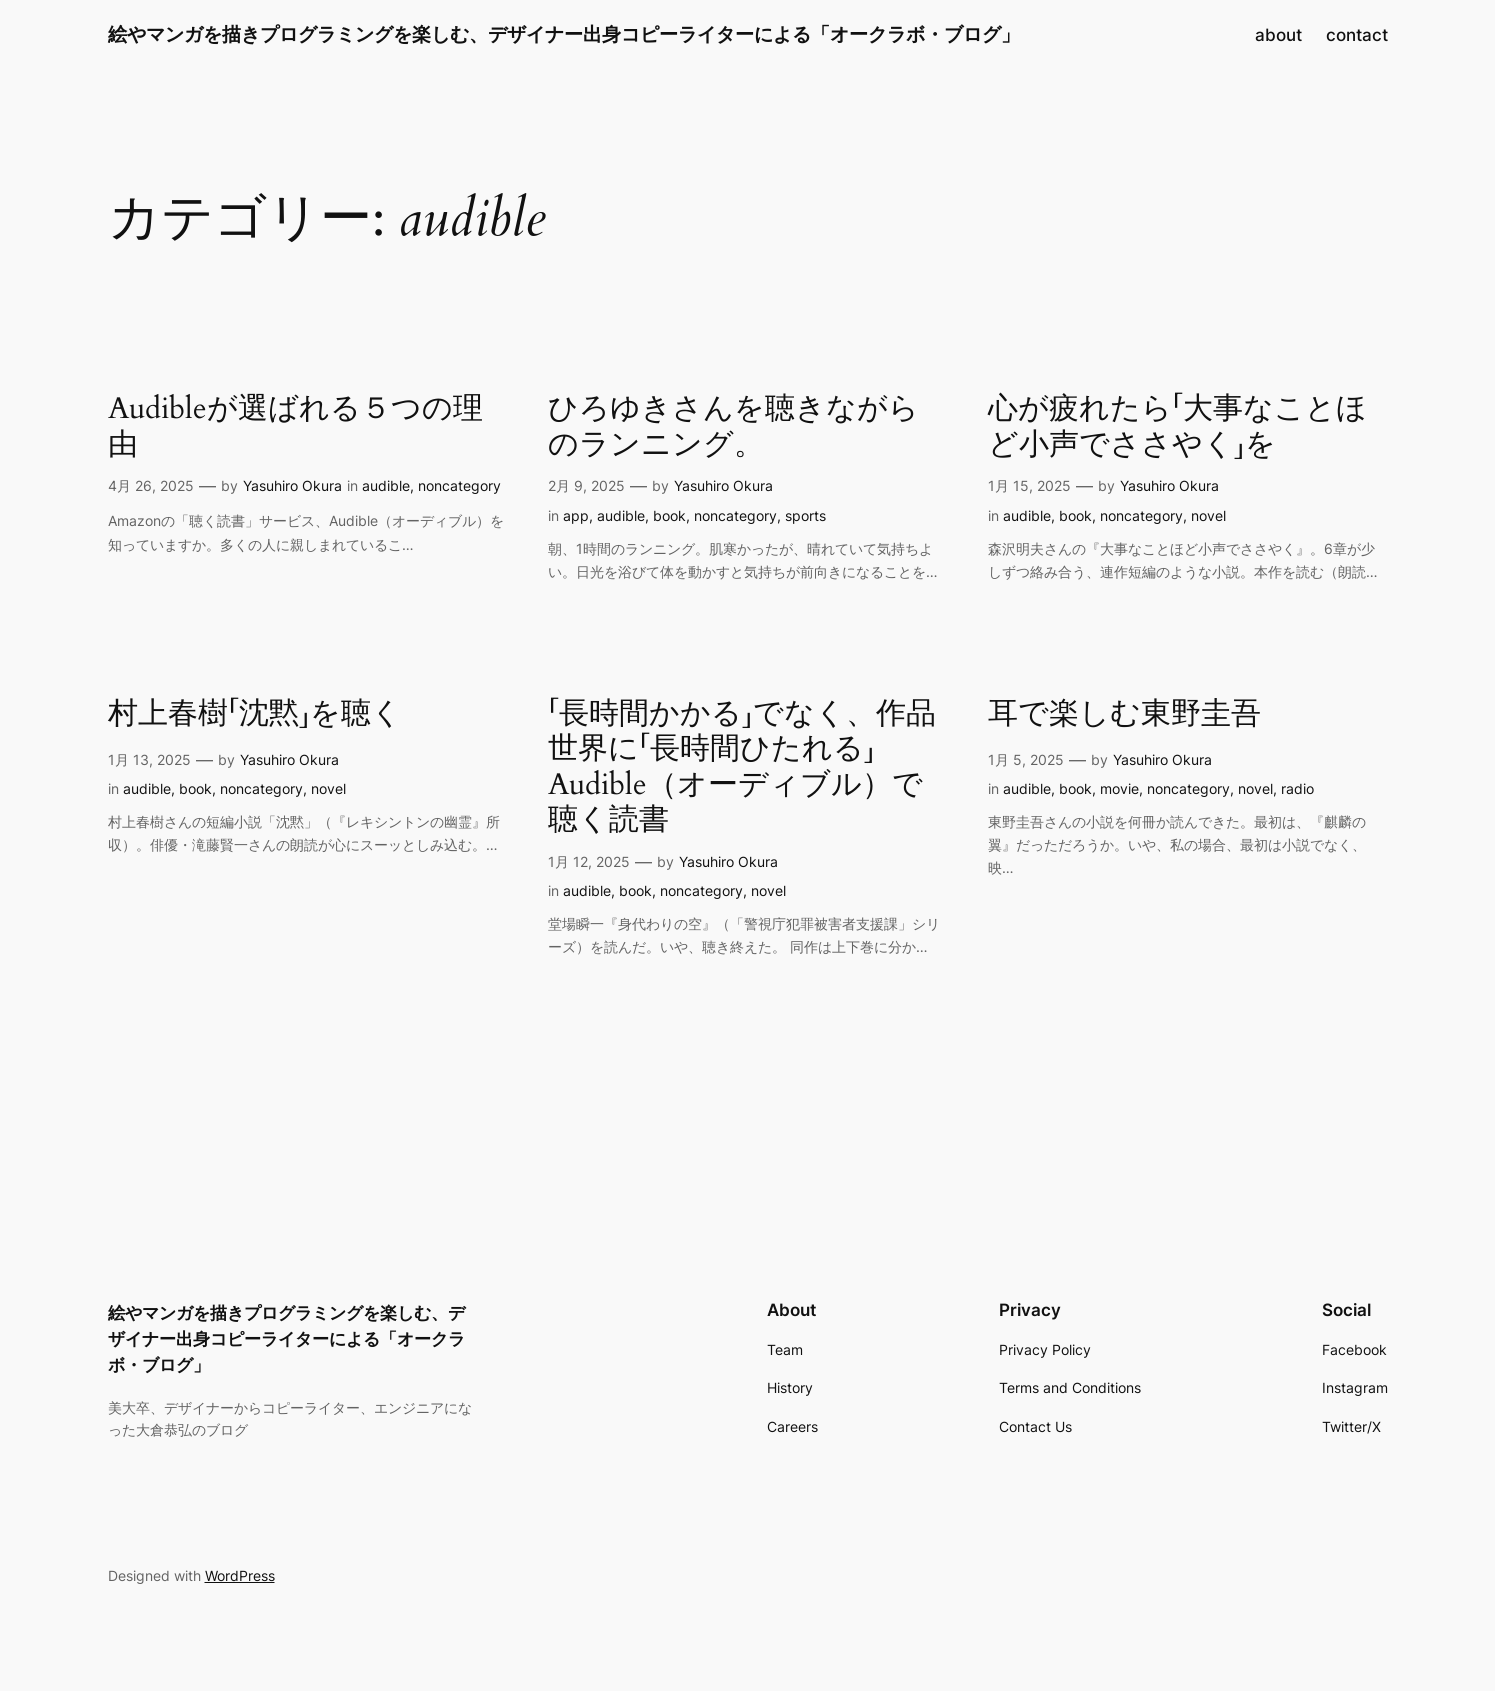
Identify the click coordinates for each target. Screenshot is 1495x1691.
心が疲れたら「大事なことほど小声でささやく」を (1177, 427)
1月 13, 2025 (149, 759)
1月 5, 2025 (1026, 759)
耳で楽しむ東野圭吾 (1124, 715)
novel (1208, 515)
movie (1119, 788)
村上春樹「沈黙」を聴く (255, 715)
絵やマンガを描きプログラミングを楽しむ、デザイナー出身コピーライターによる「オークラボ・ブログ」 (564, 34)
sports (805, 515)
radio (1297, 788)
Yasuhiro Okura (292, 485)
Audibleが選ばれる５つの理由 (295, 427)
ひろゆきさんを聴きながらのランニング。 (733, 427)
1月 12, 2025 (589, 861)
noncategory (459, 485)
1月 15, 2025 (1029, 485)
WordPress (240, 1575)
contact (1357, 35)
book (669, 515)
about (1278, 35)
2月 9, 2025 (586, 485)
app (576, 515)
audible (386, 485)
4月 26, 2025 (151, 485)
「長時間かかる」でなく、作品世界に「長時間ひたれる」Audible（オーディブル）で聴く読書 (742, 768)
